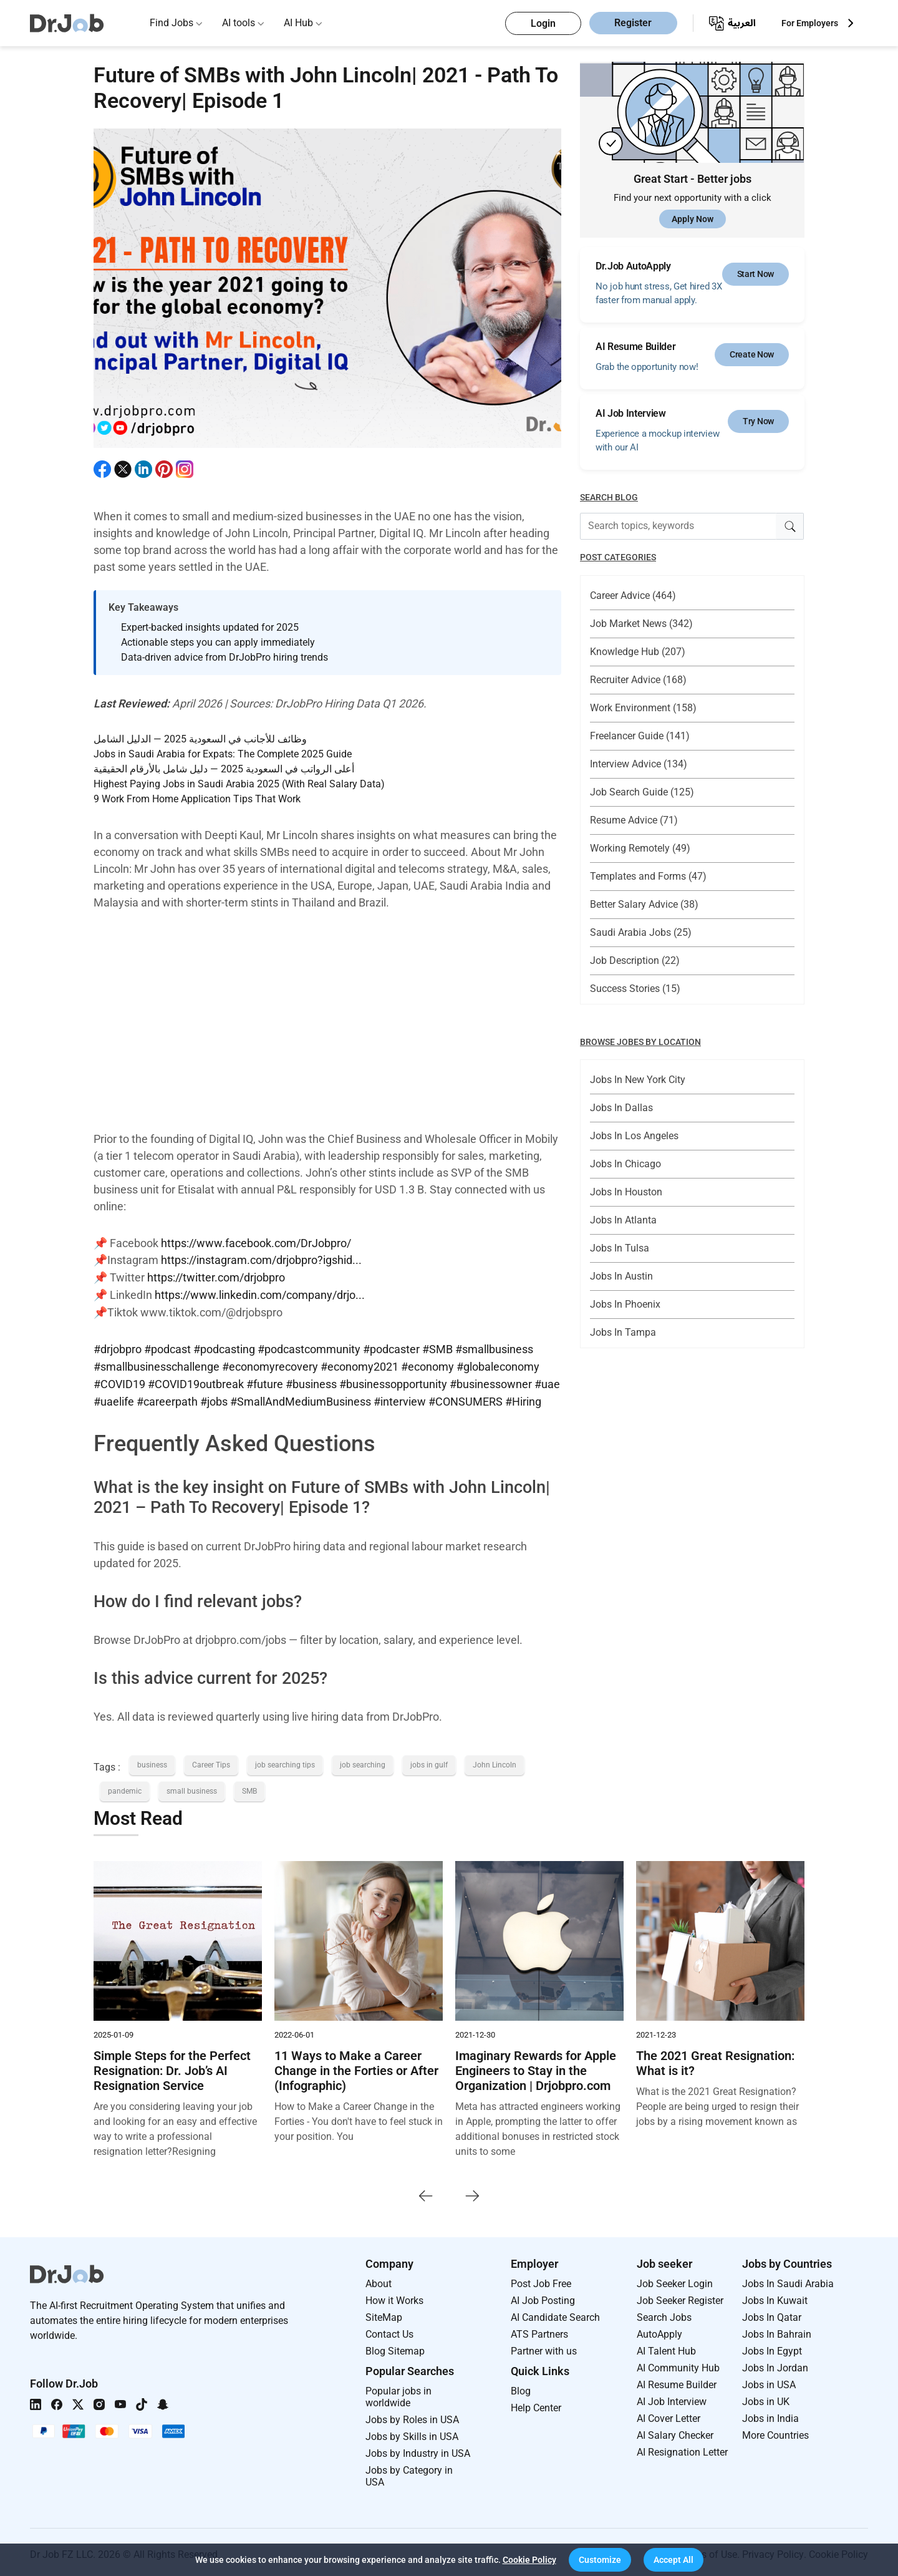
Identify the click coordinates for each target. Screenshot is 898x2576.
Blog (521, 2387)
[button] (600, 2560)
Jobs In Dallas (621, 1108)
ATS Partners (539, 2330)
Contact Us (389, 2330)
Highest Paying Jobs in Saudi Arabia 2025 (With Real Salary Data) (239, 784)
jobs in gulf (429, 1760)
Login (542, 23)
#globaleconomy (497, 1364)
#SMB (437, 1347)
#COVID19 (119, 1381)
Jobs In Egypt (772, 2347)
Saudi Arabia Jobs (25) (641, 932)
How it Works (394, 2296)
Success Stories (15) (635, 988)
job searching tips (285, 1760)
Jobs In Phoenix (625, 1304)
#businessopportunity (393, 1381)
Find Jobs (171, 23)
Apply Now (692, 219)
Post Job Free (541, 2279)
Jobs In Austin (621, 1276)
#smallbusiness (494, 1347)
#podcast (167, 1347)
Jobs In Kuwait (775, 2296)
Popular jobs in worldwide (398, 2392)
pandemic (125, 1786)
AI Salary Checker (675, 2431)
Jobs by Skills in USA (411, 2432)
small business (192, 1786)
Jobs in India (770, 2414)
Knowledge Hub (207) (637, 652)
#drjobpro (118, 1347)
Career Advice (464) (633, 595)
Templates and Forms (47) (648, 876)
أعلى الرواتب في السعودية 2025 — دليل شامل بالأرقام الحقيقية (224, 769)
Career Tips (211, 1760)
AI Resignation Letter (682, 2448)
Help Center (536, 2403)
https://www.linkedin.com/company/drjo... (260, 1293)
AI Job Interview (672, 2397)
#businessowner (491, 1381)
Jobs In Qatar (771, 2313)
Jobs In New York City (637, 1080)
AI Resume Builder (677, 2380)
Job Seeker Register (680, 2296)
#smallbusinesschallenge (157, 1364)
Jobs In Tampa (623, 1332)
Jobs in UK (765, 2397)
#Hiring (523, 1397)
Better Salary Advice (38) (644, 904)
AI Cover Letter (668, 2414)
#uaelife (114, 1397)
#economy (427, 1364)
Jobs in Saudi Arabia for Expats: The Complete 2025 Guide (223, 754)
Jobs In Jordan (775, 2363)
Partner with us (544, 2347)
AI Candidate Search (555, 2313)
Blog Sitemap (395, 2347)
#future (264, 1381)
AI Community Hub (678, 2363)
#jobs (214, 1397)
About (378, 2279)
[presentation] (426, 2191)
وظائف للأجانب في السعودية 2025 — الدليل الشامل (200, 739)
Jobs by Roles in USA (412, 2415)
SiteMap (383, 2313)
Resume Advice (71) (634, 820)
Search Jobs (664, 2313)
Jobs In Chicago (625, 1164)
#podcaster (391, 1347)
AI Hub (298, 23)
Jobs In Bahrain (776, 2330)
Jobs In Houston (626, 1192)
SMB (249, 1786)
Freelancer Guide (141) (640, 736)
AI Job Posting (543, 2296)
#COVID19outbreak (196, 1381)
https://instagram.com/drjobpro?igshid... (261, 1259)
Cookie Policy (529, 2560)
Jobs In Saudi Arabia (788, 2279)
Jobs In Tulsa (619, 1248)
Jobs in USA (769, 2380)
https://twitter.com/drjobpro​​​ (216, 1276)
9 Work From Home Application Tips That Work (197, 799)
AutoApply (659, 2330)
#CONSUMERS (465, 1397)
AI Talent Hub (666, 2347)
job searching (362, 1760)
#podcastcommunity (309, 1347)
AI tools (238, 23)
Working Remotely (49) (640, 848)
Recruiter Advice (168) (638, 680)
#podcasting (224, 1347)
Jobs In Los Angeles (634, 1136)
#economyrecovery (270, 1364)
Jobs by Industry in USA (417, 2449)
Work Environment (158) (643, 708)
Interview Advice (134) (638, 764)
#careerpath (167, 1397)
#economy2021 (359, 1364)
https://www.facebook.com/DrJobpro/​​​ (256, 1243)
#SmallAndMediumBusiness (300, 1397)
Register (633, 23)
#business (311, 1381)
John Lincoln (494, 1760)
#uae (547, 1381)
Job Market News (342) (641, 623)
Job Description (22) (635, 960)
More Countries (775, 2431)
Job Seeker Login (675, 2279)
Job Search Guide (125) (642, 792)
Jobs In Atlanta (623, 1220)
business (152, 1760)
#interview (400, 1397)
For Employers (809, 23)
